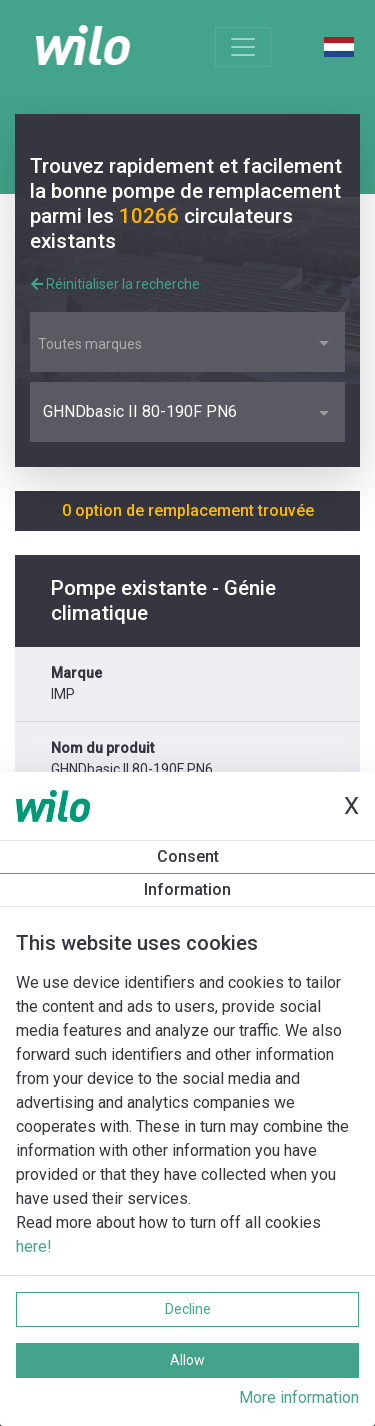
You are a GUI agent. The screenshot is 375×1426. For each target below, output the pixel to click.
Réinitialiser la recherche (115, 284)
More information (299, 1397)
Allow (187, 1360)
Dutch (339, 47)
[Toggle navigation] (243, 47)
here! (34, 1246)
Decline (188, 1309)
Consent (188, 856)
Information (187, 889)
